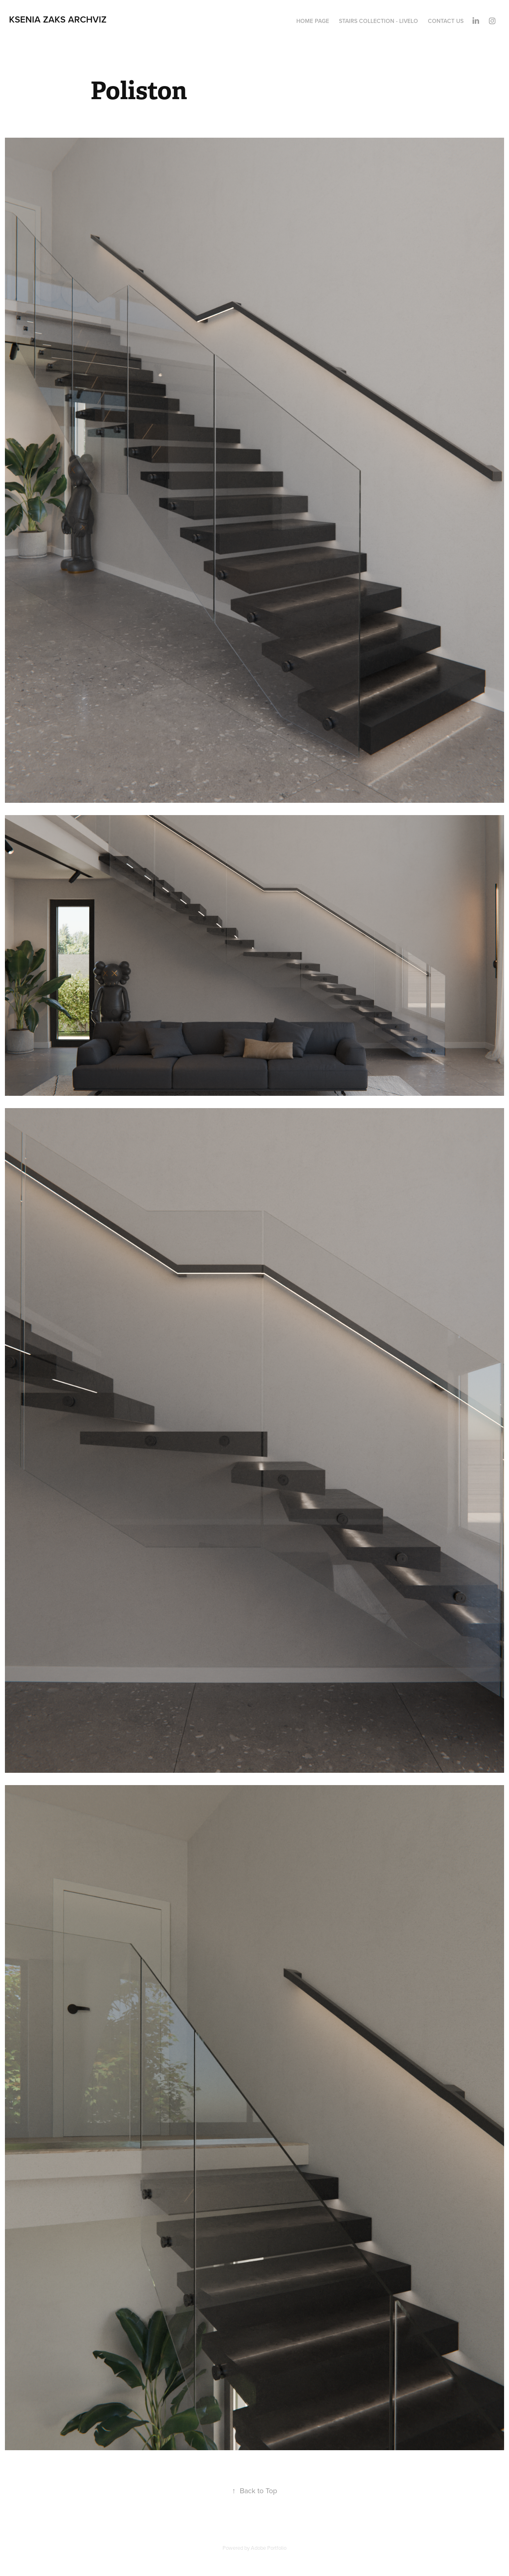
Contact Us (446, 21)
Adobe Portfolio (268, 2547)
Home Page (312, 21)
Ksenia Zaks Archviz (58, 19)
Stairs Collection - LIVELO (378, 21)
